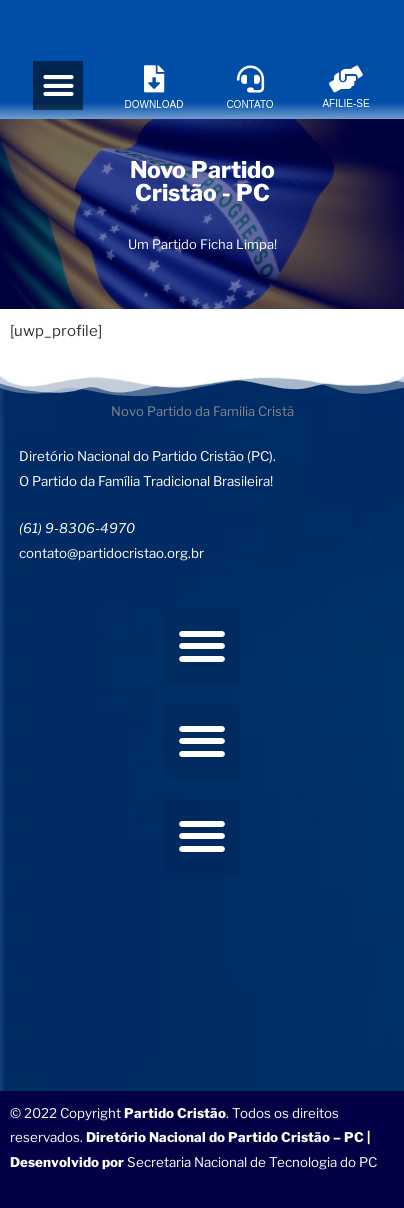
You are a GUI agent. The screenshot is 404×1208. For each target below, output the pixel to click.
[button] (58, 86)
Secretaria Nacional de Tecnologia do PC (253, 1162)
